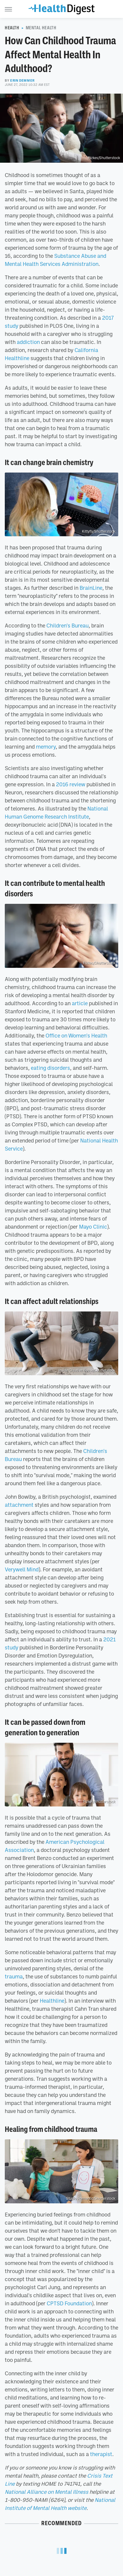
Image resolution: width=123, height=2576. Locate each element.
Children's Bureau (67, 625)
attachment (19, 1504)
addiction (28, 342)
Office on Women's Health (76, 1035)
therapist (101, 2454)
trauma (14, 1976)
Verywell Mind (22, 1569)
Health (12, 27)
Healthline (52, 2000)
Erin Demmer (22, 80)
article (80, 1003)
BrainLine (91, 587)
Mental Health (41, 27)
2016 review (70, 784)
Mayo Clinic (93, 1226)
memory (46, 746)
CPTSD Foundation (69, 2303)
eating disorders (50, 1067)
